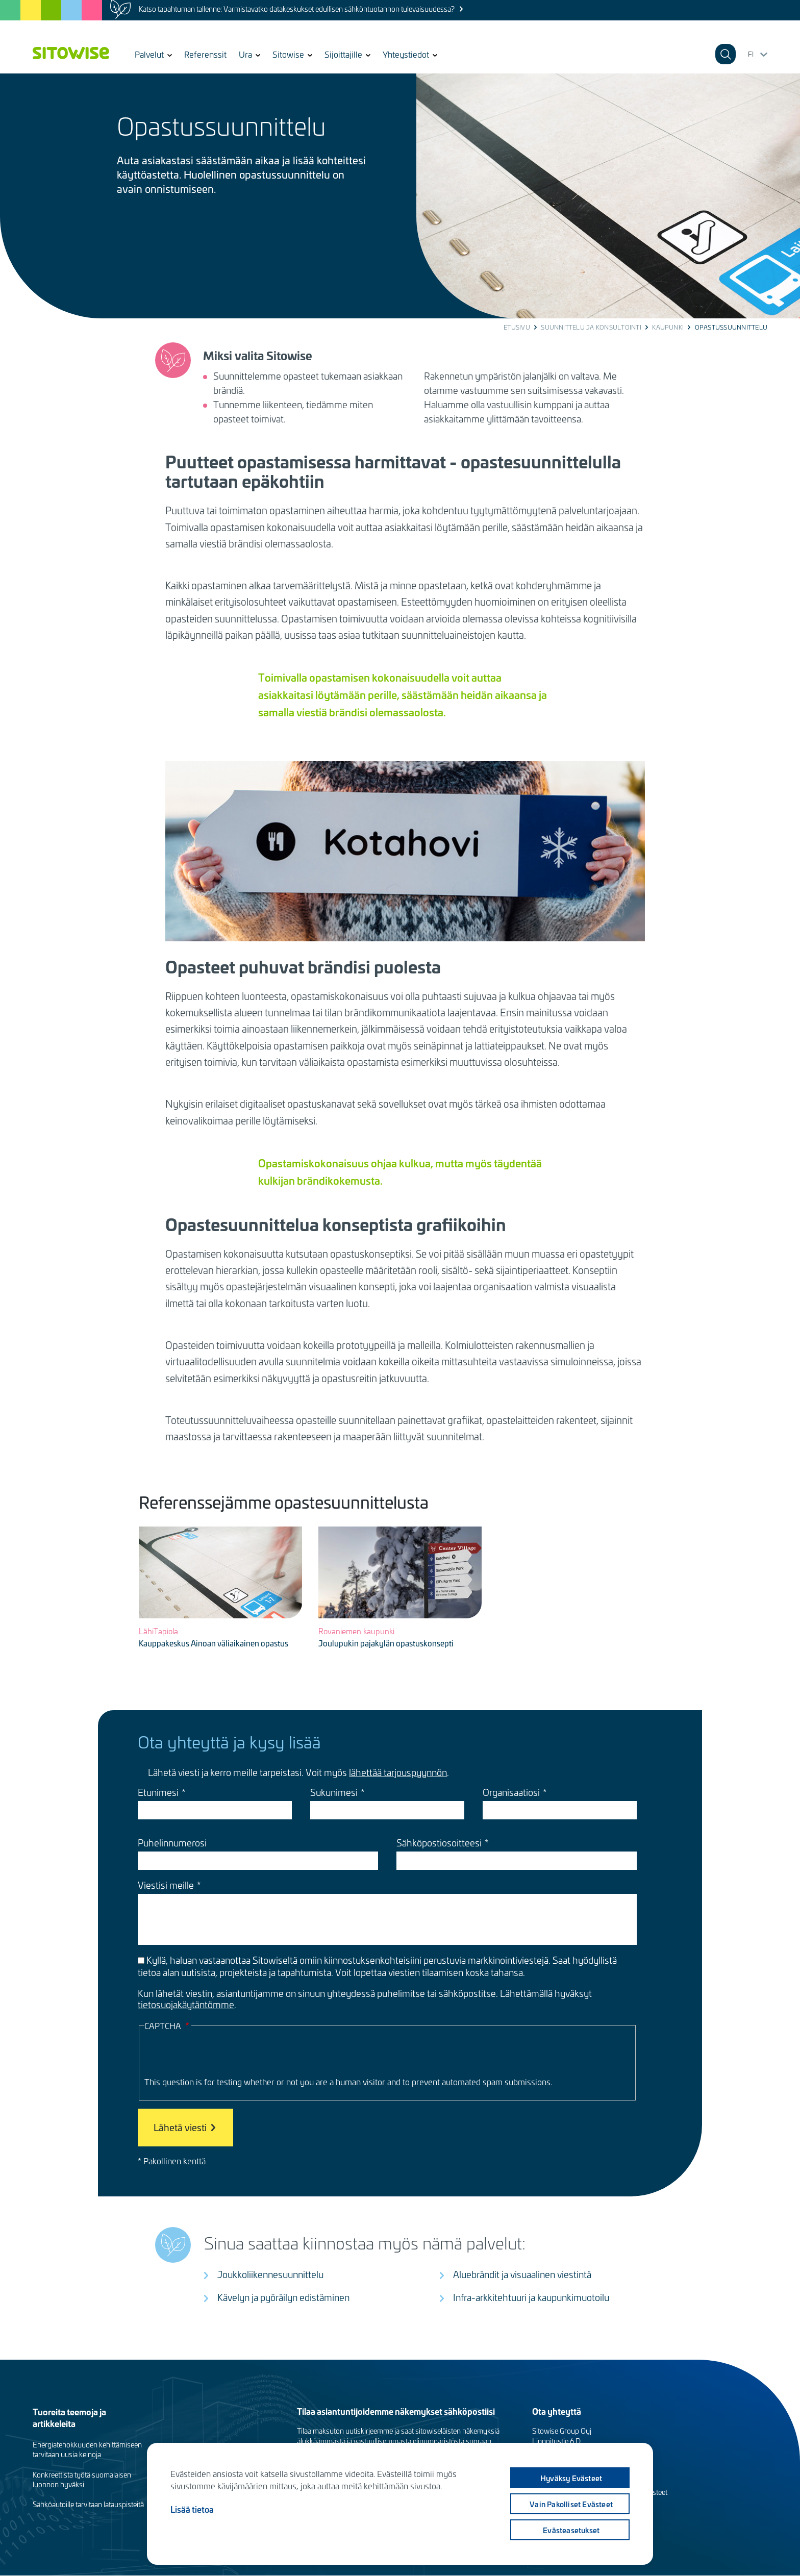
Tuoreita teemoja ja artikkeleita (69, 2417)
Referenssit (205, 54)
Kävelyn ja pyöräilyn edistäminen (283, 2297)
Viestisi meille (166, 1885)
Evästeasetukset (570, 2530)
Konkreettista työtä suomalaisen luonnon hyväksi (82, 2479)
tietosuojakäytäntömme (186, 2004)
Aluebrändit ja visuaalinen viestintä (522, 2274)
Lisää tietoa (192, 2509)
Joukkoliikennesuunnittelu (270, 2274)
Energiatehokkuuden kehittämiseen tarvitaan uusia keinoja (87, 2449)
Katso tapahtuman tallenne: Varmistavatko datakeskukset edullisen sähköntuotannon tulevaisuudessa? (297, 9)
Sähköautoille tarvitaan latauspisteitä (88, 2504)
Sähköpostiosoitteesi (439, 1843)
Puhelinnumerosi (172, 1843)
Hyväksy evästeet (570, 2478)
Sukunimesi (334, 1792)
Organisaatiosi (511, 1792)
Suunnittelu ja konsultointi (591, 327)
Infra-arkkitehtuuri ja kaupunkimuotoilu (531, 2297)
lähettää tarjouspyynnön (398, 1772)
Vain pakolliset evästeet (570, 2504)
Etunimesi (158, 1792)
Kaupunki (668, 327)
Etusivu (517, 327)
